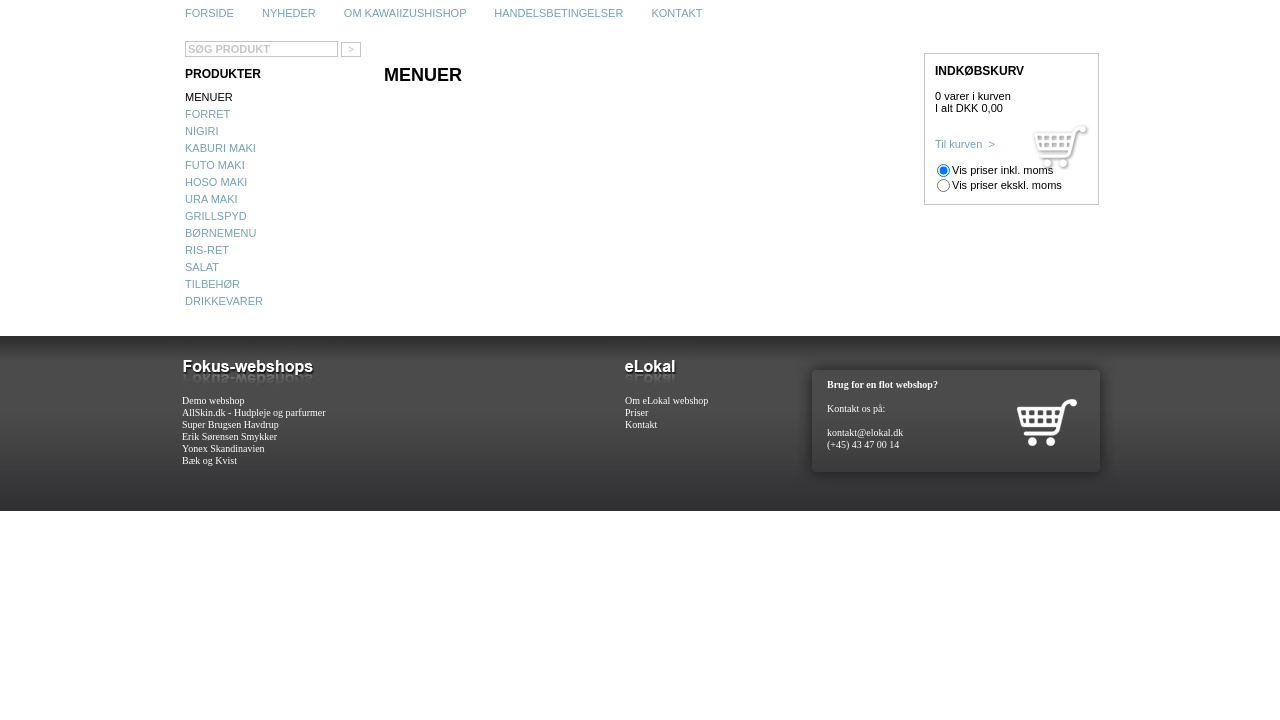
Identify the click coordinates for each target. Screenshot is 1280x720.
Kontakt (676, 13)
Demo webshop (213, 400)
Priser (636, 412)
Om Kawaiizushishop (405, 13)
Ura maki (211, 199)
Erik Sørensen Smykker (229, 436)
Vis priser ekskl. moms (1007, 185)
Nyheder (289, 13)
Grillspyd (216, 216)
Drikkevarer (224, 301)
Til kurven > (965, 144)
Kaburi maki (220, 148)
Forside (209, 13)
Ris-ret (207, 250)
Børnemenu (221, 233)
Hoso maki (216, 182)
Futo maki (215, 165)
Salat (202, 267)
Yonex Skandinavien (223, 448)
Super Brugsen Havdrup (230, 424)
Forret (207, 114)
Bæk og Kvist (209, 460)
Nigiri (202, 131)
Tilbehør (212, 284)
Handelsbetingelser (558, 13)
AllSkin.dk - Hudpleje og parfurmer (254, 412)
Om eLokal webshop (666, 400)
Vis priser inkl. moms (1002, 170)
